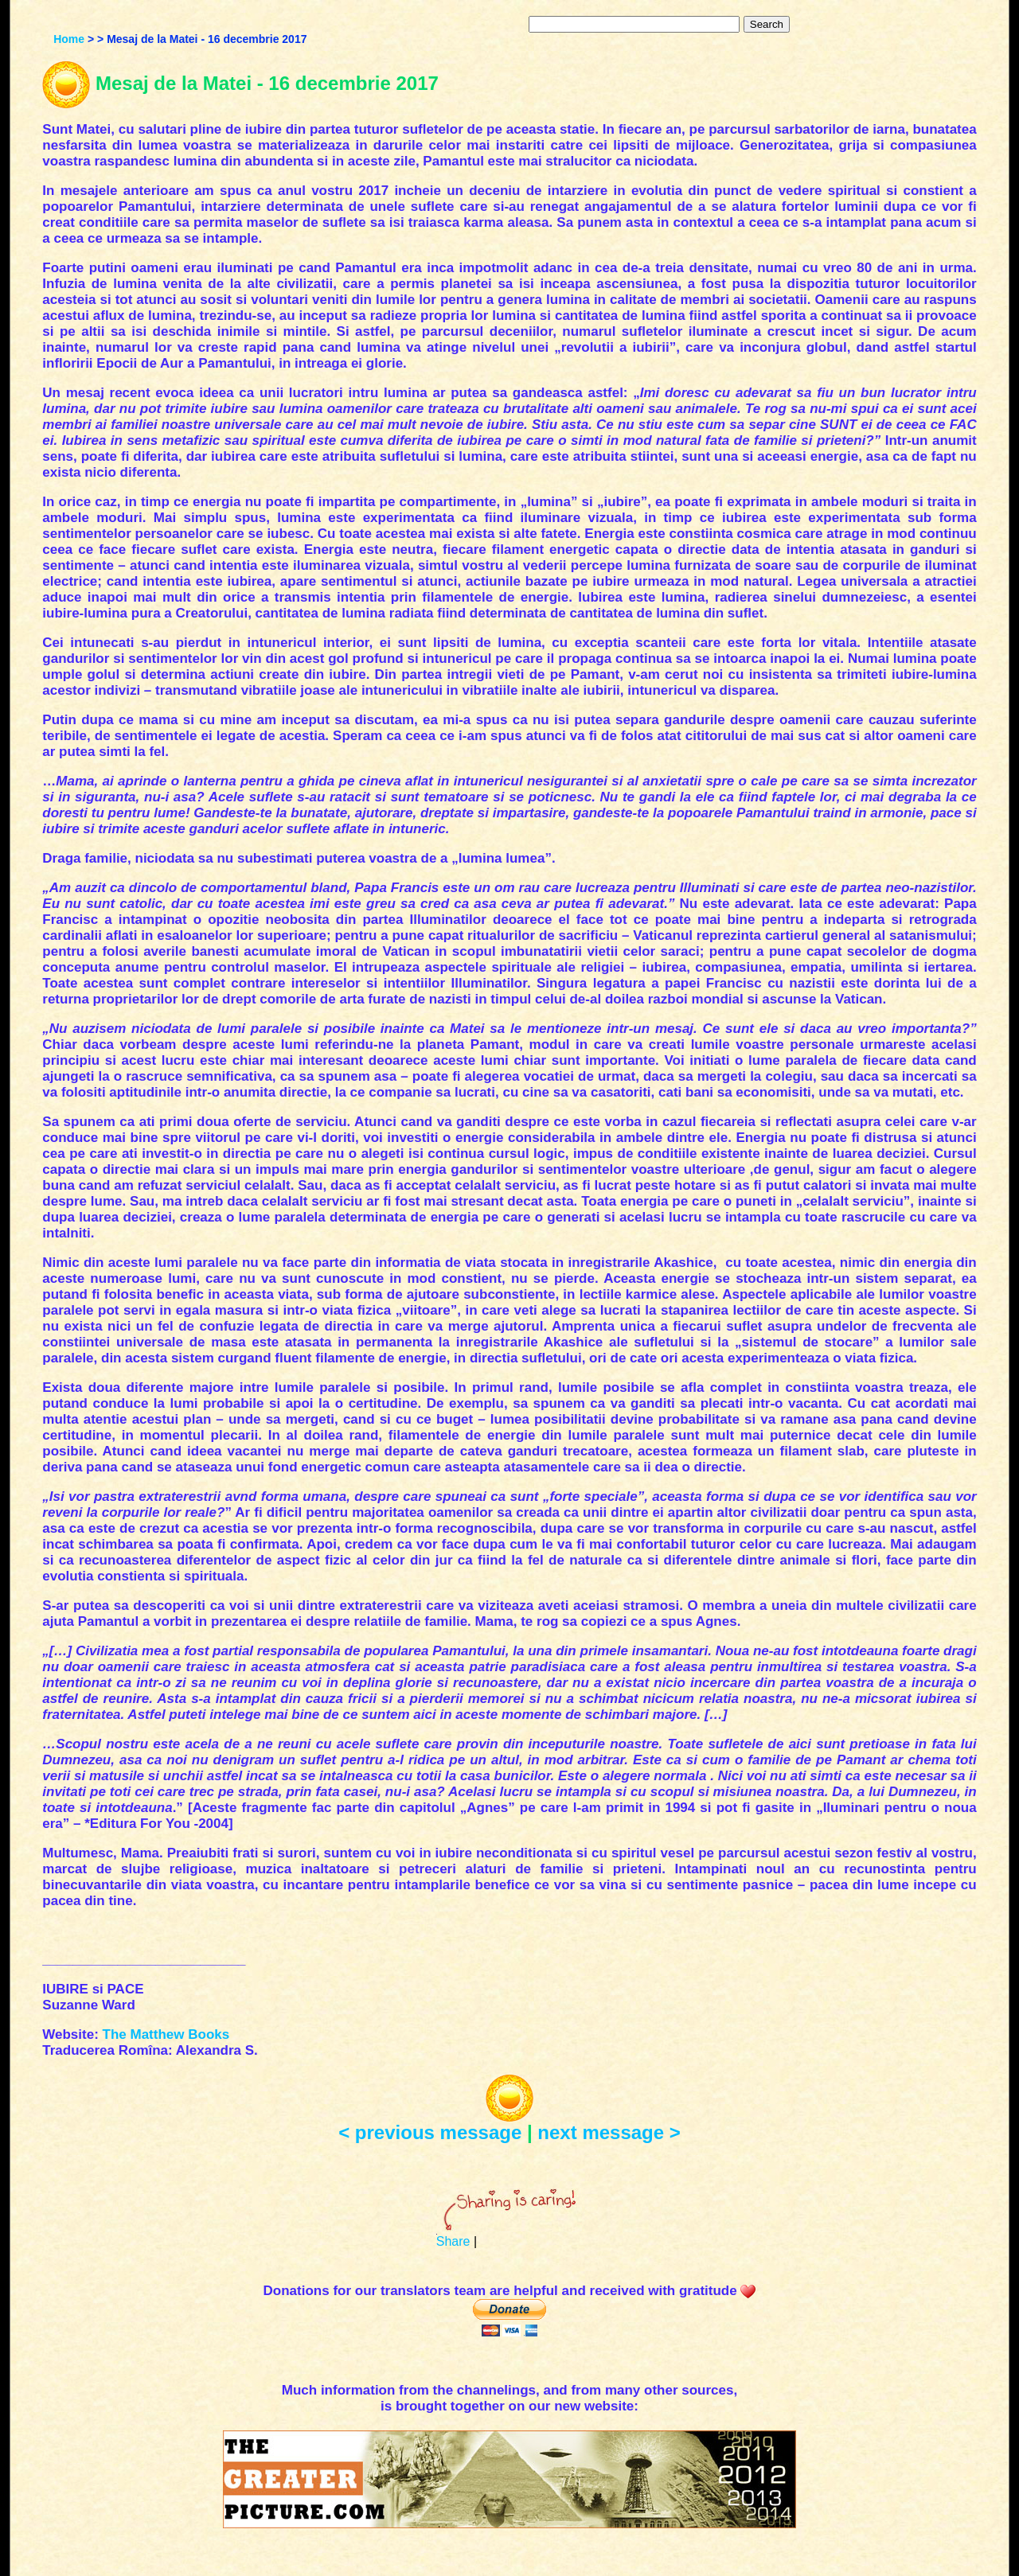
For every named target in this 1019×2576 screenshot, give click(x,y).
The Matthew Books (166, 2034)
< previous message (429, 2132)
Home (68, 39)
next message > (608, 2132)
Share (453, 2241)
